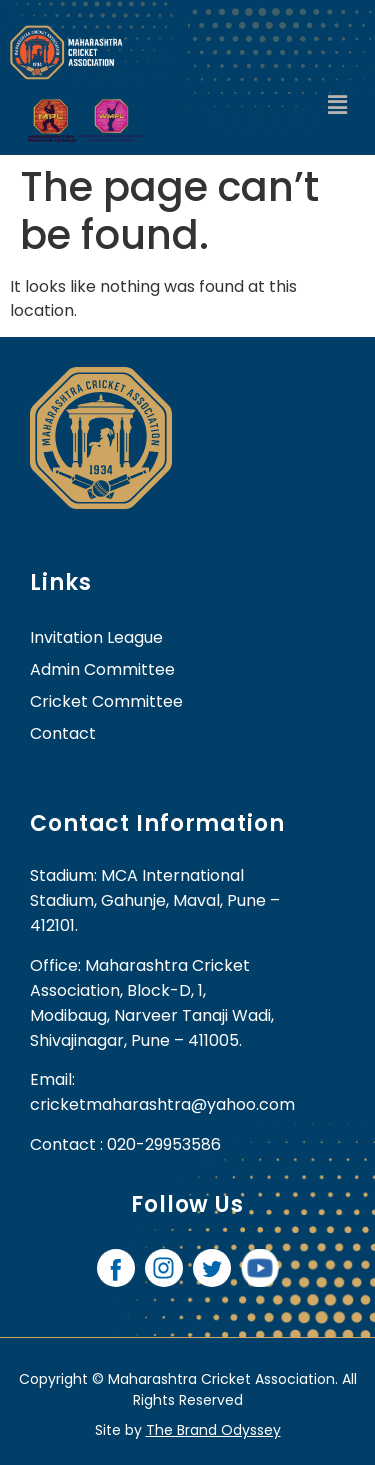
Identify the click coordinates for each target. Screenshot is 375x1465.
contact (63, 733)
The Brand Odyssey (213, 1430)
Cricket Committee (106, 701)
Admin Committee (102, 669)
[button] (338, 106)
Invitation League (96, 637)
